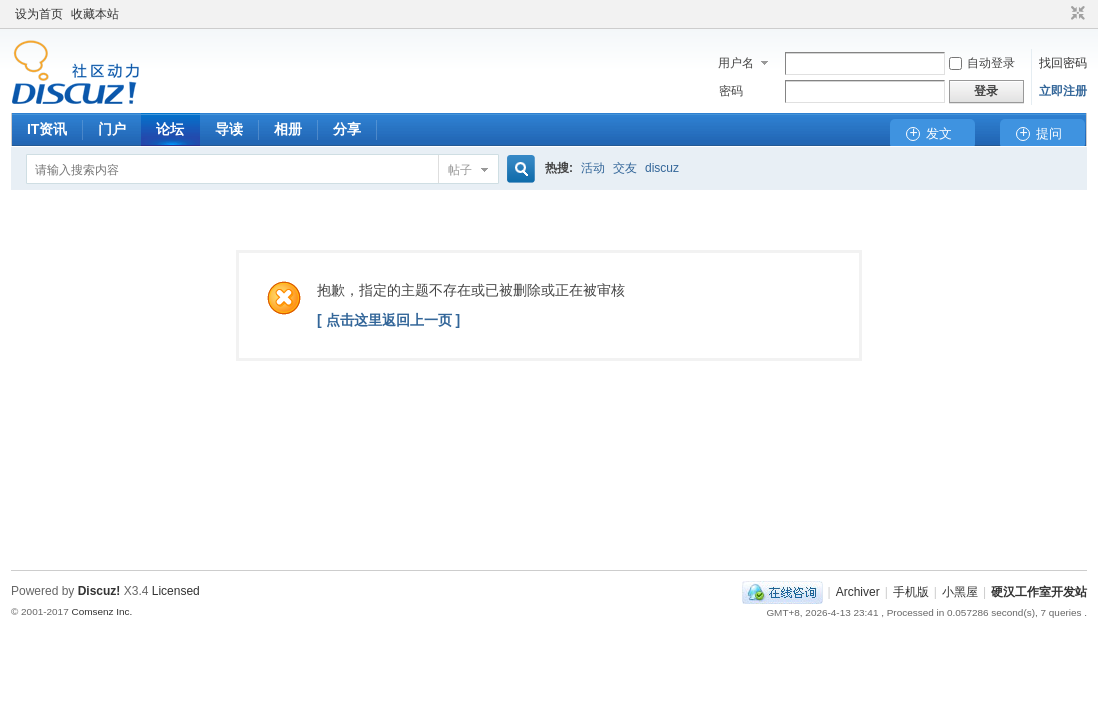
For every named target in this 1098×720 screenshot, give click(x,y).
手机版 (911, 592)
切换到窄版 (1075, 14)
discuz (662, 168)
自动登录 (982, 63)
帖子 (460, 170)
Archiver (858, 592)
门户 (112, 129)
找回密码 (1063, 63)
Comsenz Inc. (101, 611)
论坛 (170, 129)
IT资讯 (47, 129)
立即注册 (1063, 91)
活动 (593, 168)
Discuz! (99, 591)
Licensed (176, 591)
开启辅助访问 (1059, 14)
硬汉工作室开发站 (1039, 592)
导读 (229, 129)
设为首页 (39, 14)
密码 (731, 91)
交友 (625, 168)
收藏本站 (95, 14)
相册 (288, 129)
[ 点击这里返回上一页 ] (388, 320)
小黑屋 (960, 592)
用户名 (736, 63)
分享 (347, 129)
